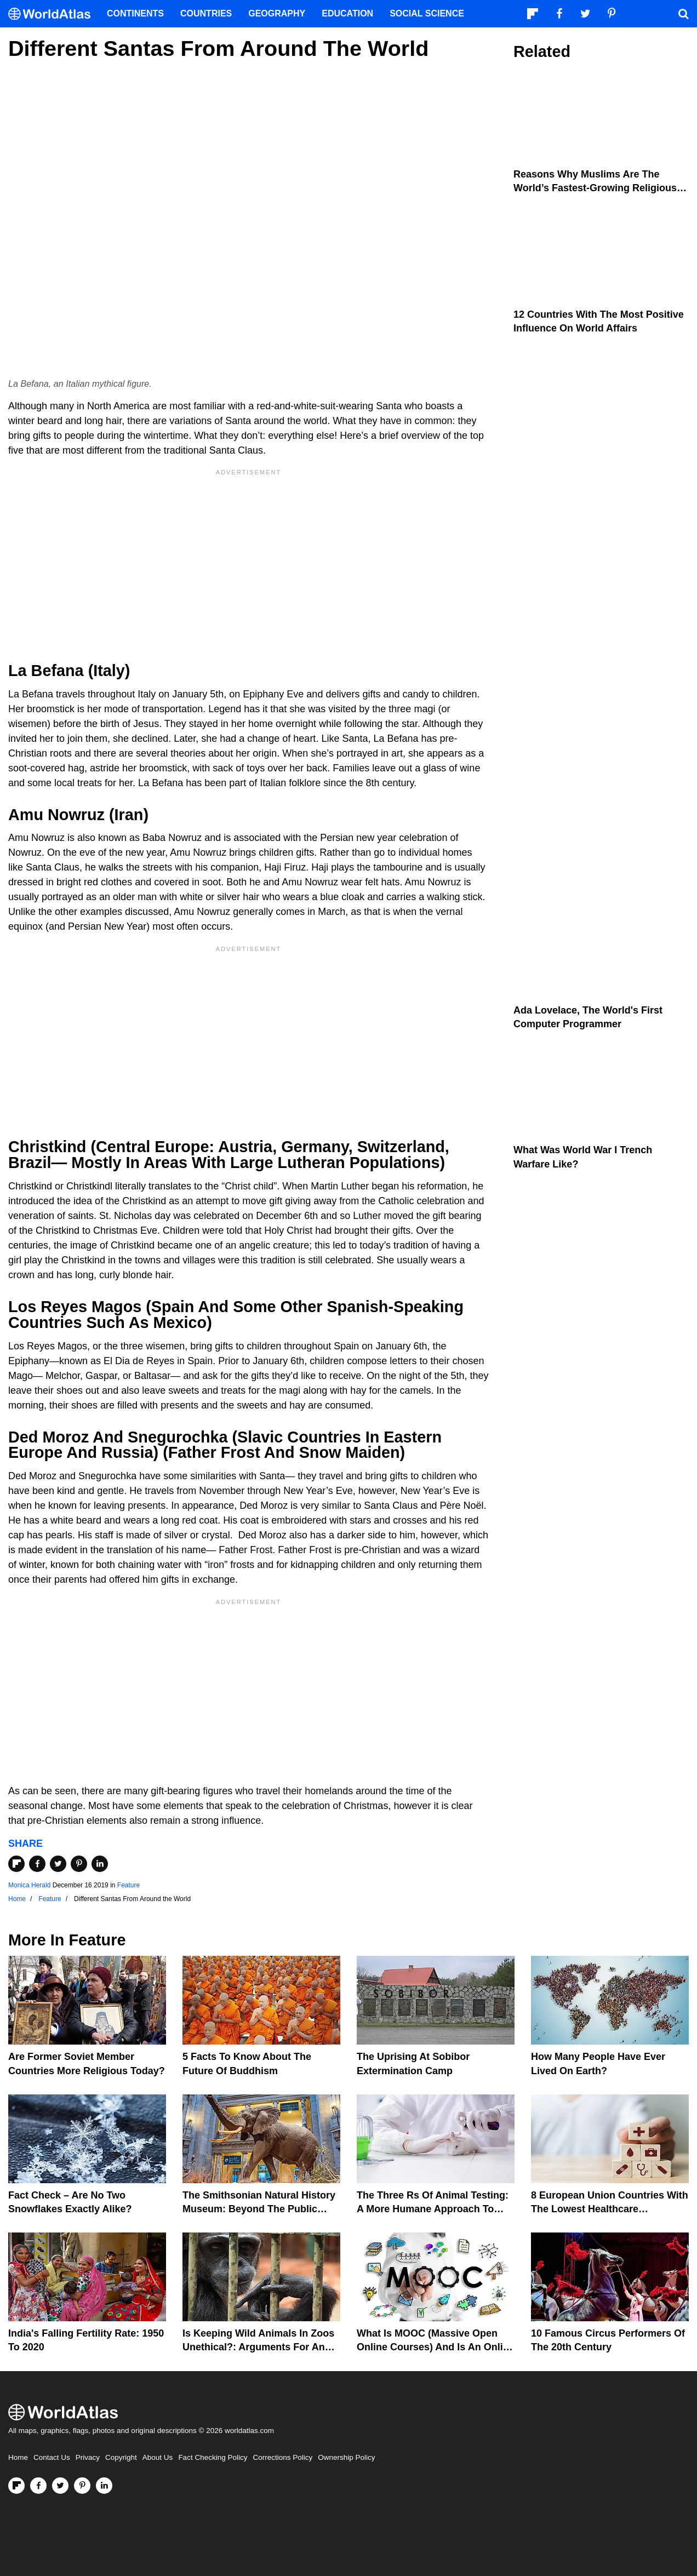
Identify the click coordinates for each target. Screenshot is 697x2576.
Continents (135, 13)
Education (347, 13)
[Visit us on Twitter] (60, 2485)
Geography (276, 13)
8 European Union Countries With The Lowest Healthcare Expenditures (609, 2209)
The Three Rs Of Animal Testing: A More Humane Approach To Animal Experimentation (433, 2209)
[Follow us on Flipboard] (16, 2485)
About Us (157, 2457)
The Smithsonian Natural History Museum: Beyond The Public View (258, 2209)
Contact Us (51, 2457)
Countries (206, 13)
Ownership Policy (346, 2457)
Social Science (427, 13)
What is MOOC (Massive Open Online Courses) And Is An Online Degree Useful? (436, 2347)
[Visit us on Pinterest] (82, 2485)
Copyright (121, 2457)
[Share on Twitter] (58, 1864)
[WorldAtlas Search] (683, 13)
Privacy (88, 2457)
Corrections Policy (282, 2457)
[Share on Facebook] (37, 1864)
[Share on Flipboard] (16, 1864)
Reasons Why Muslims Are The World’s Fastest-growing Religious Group (595, 188)
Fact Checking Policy (212, 2457)
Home (18, 2457)
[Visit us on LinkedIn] (104, 2485)
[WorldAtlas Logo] (53, 14)
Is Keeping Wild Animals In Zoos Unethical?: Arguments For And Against (258, 2347)
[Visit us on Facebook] (38, 2485)
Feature (128, 1885)
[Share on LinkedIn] (100, 1864)
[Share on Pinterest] (79, 1864)
